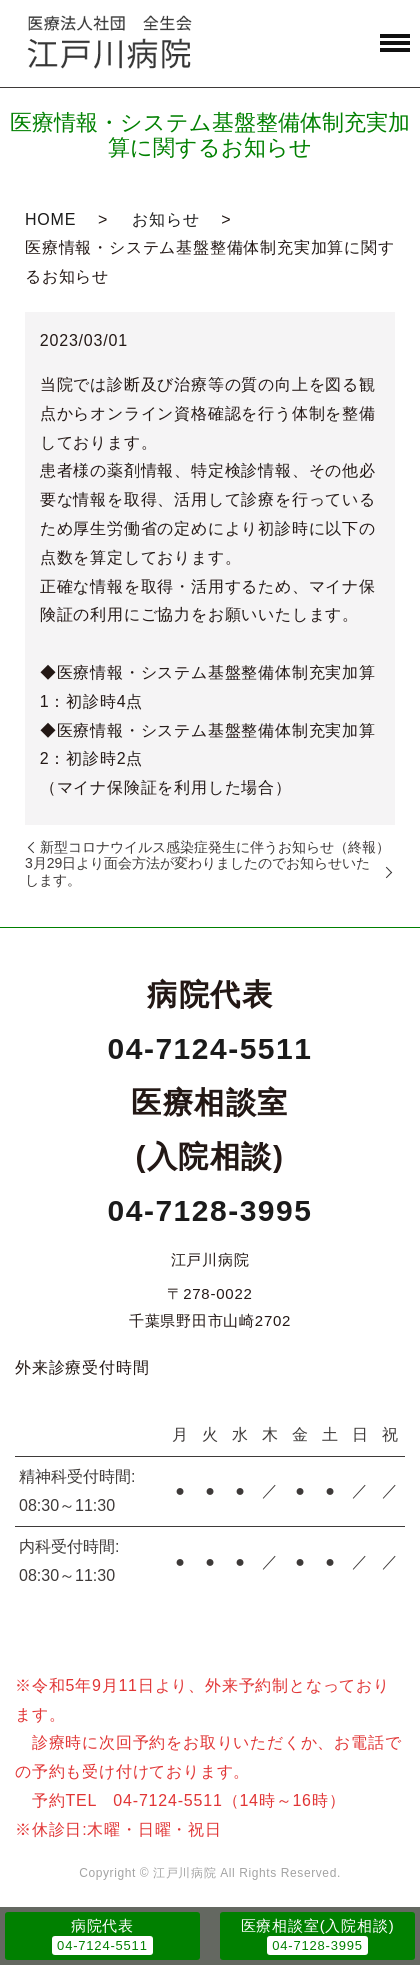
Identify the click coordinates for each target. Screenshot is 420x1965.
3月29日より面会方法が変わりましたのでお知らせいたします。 (197, 871)
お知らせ (165, 219)
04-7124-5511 (210, 1048)
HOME (50, 219)
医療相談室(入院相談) (318, 1925)
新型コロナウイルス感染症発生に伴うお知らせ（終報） (215, 847)
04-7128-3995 (210, 1210)
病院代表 (102, 1925)
